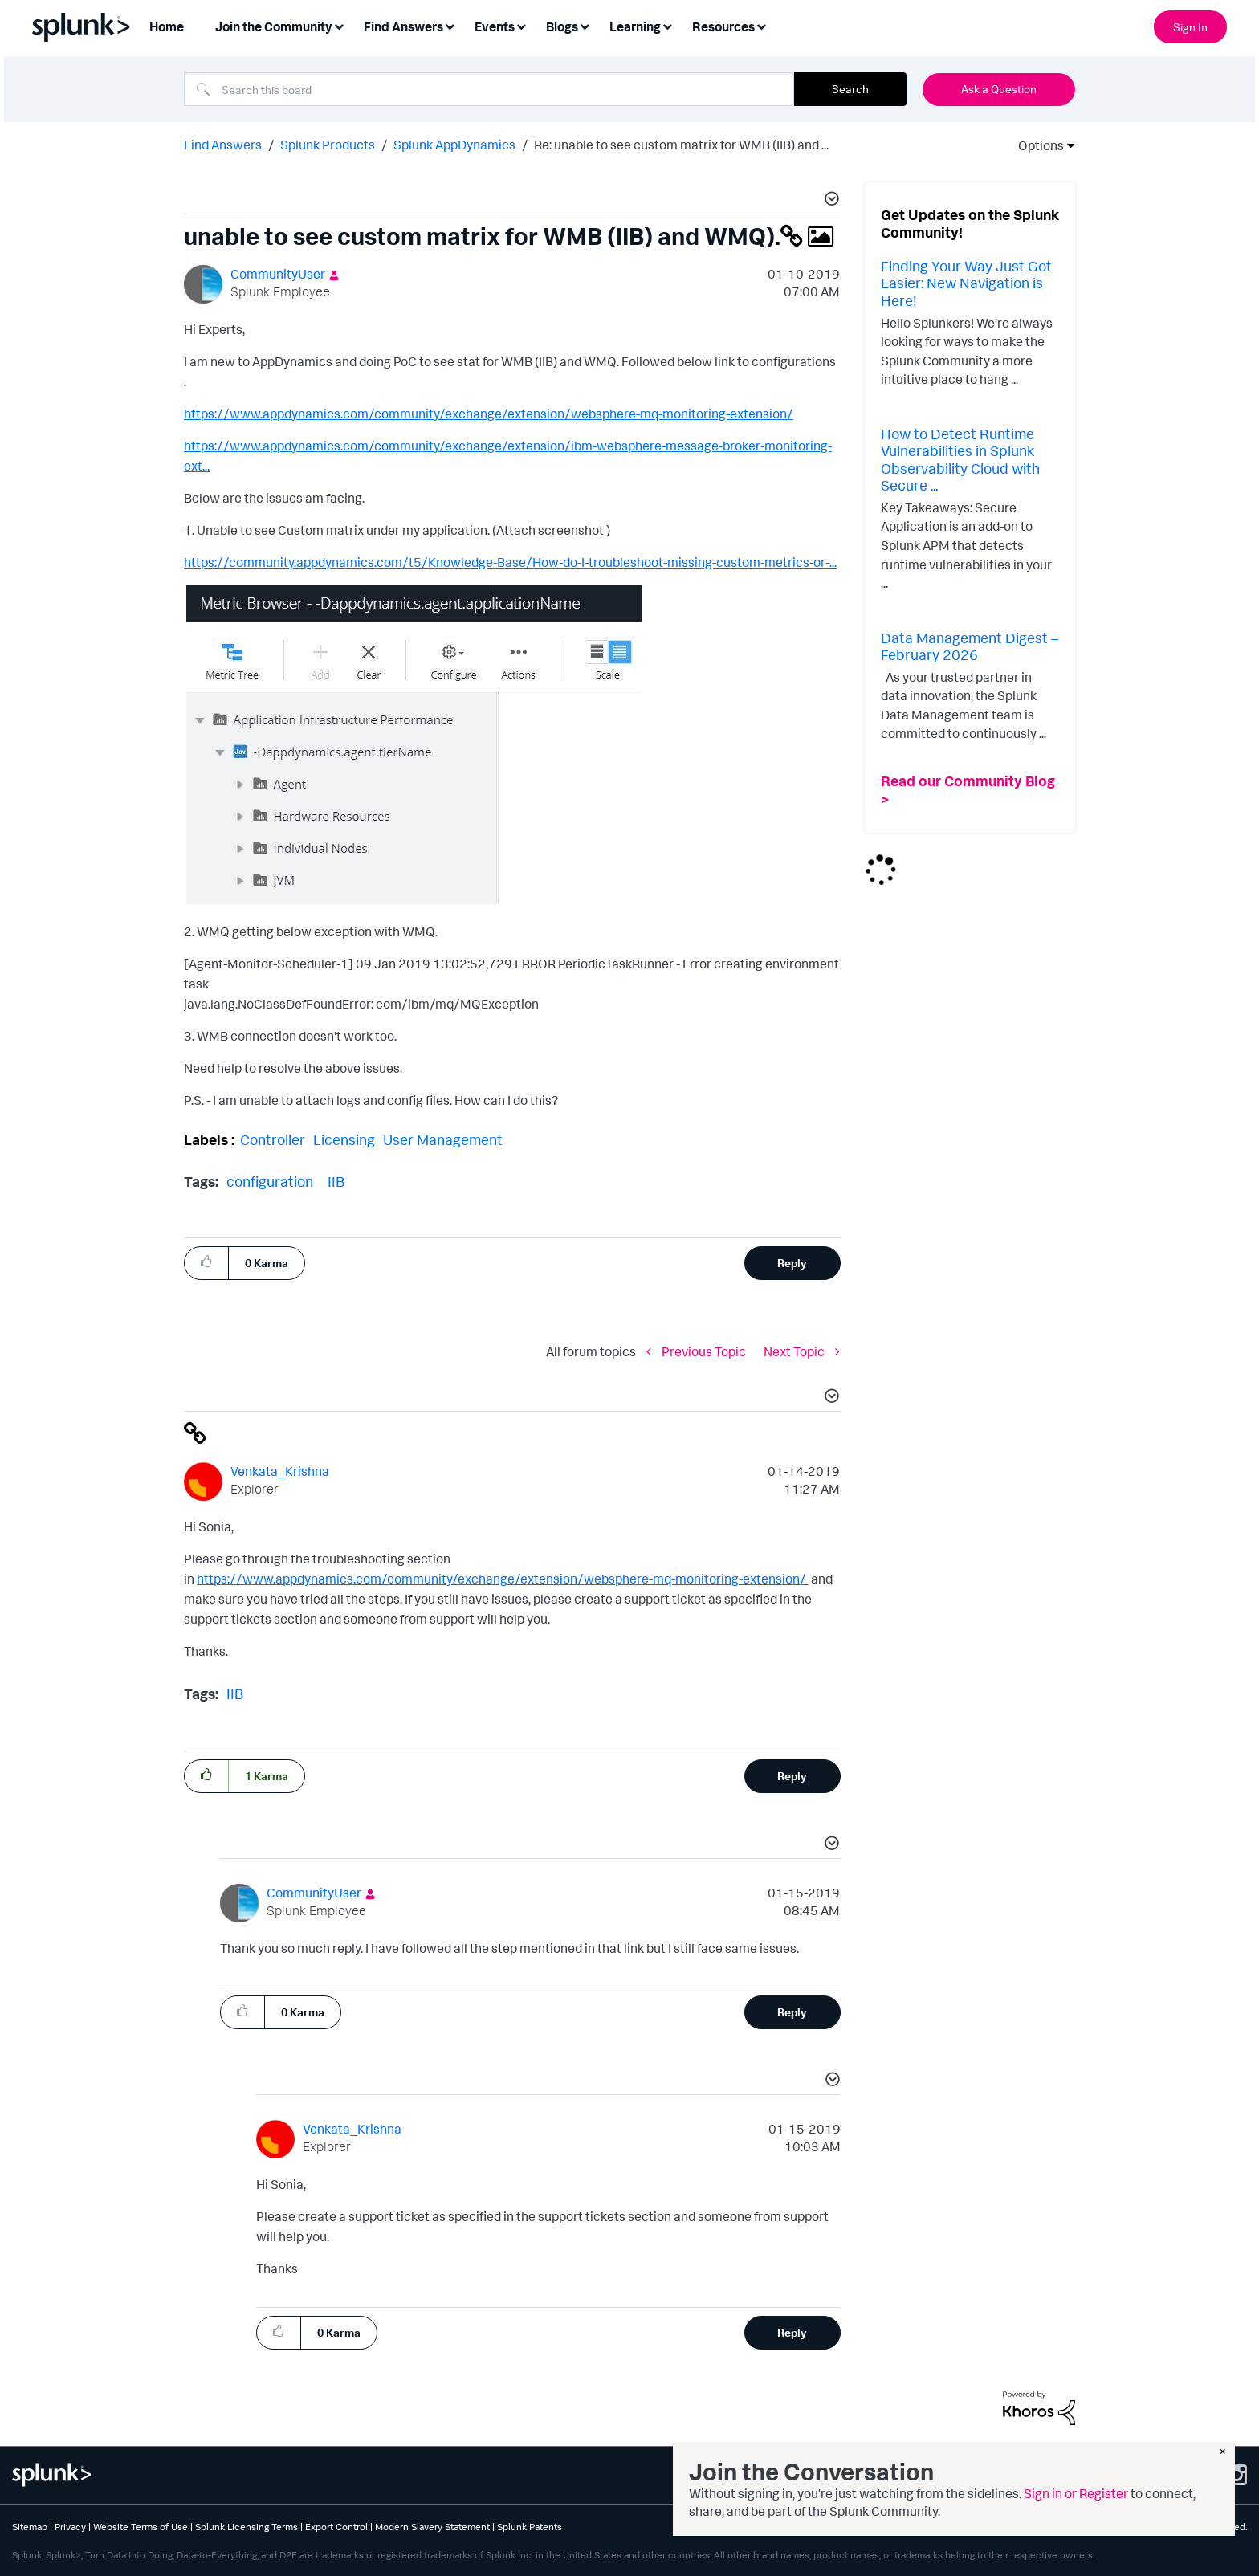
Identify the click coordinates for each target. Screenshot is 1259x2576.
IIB (336, 1181)
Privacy (70, 2527)
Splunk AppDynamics (454, 145)
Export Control (336, 2527)
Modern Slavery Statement (432, 2527)
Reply (792, 1263)
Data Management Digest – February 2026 (969, 646)
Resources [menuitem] (723, 26)
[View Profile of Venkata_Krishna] (279, 1471)
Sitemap (29, 2527)
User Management (443, 1139)
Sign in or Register (1076, 2493)
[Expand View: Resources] (761, 25)
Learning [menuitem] (635, 26)
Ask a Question (999, 89)
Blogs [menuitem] (562, 26)
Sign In (1190, 27)
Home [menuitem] (166, 26)
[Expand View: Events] (521, 25)
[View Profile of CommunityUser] (277, 274)
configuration (269, 1181)
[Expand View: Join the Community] (339, 25)
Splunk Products (327, 145)
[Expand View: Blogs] (585, 25)
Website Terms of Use (140, 2527)
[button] (829, 200)
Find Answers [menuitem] (403, 26)
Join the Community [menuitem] (273, 26)
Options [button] (1035, 145)
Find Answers (223, 145)
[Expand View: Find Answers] (450, 25)
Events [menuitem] (495, 26)
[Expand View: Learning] (667, 25)
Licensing (344, 1139)
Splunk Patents (529, 2527)
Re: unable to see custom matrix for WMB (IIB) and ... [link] (681, 145)
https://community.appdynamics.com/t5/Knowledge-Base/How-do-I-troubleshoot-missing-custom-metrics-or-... (510, 562)
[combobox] (489, 89)
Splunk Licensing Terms (246, 2527)
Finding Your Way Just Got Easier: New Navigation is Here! (966, 283)
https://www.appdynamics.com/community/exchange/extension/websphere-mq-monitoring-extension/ (488, 414)
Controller (272, 1139)
